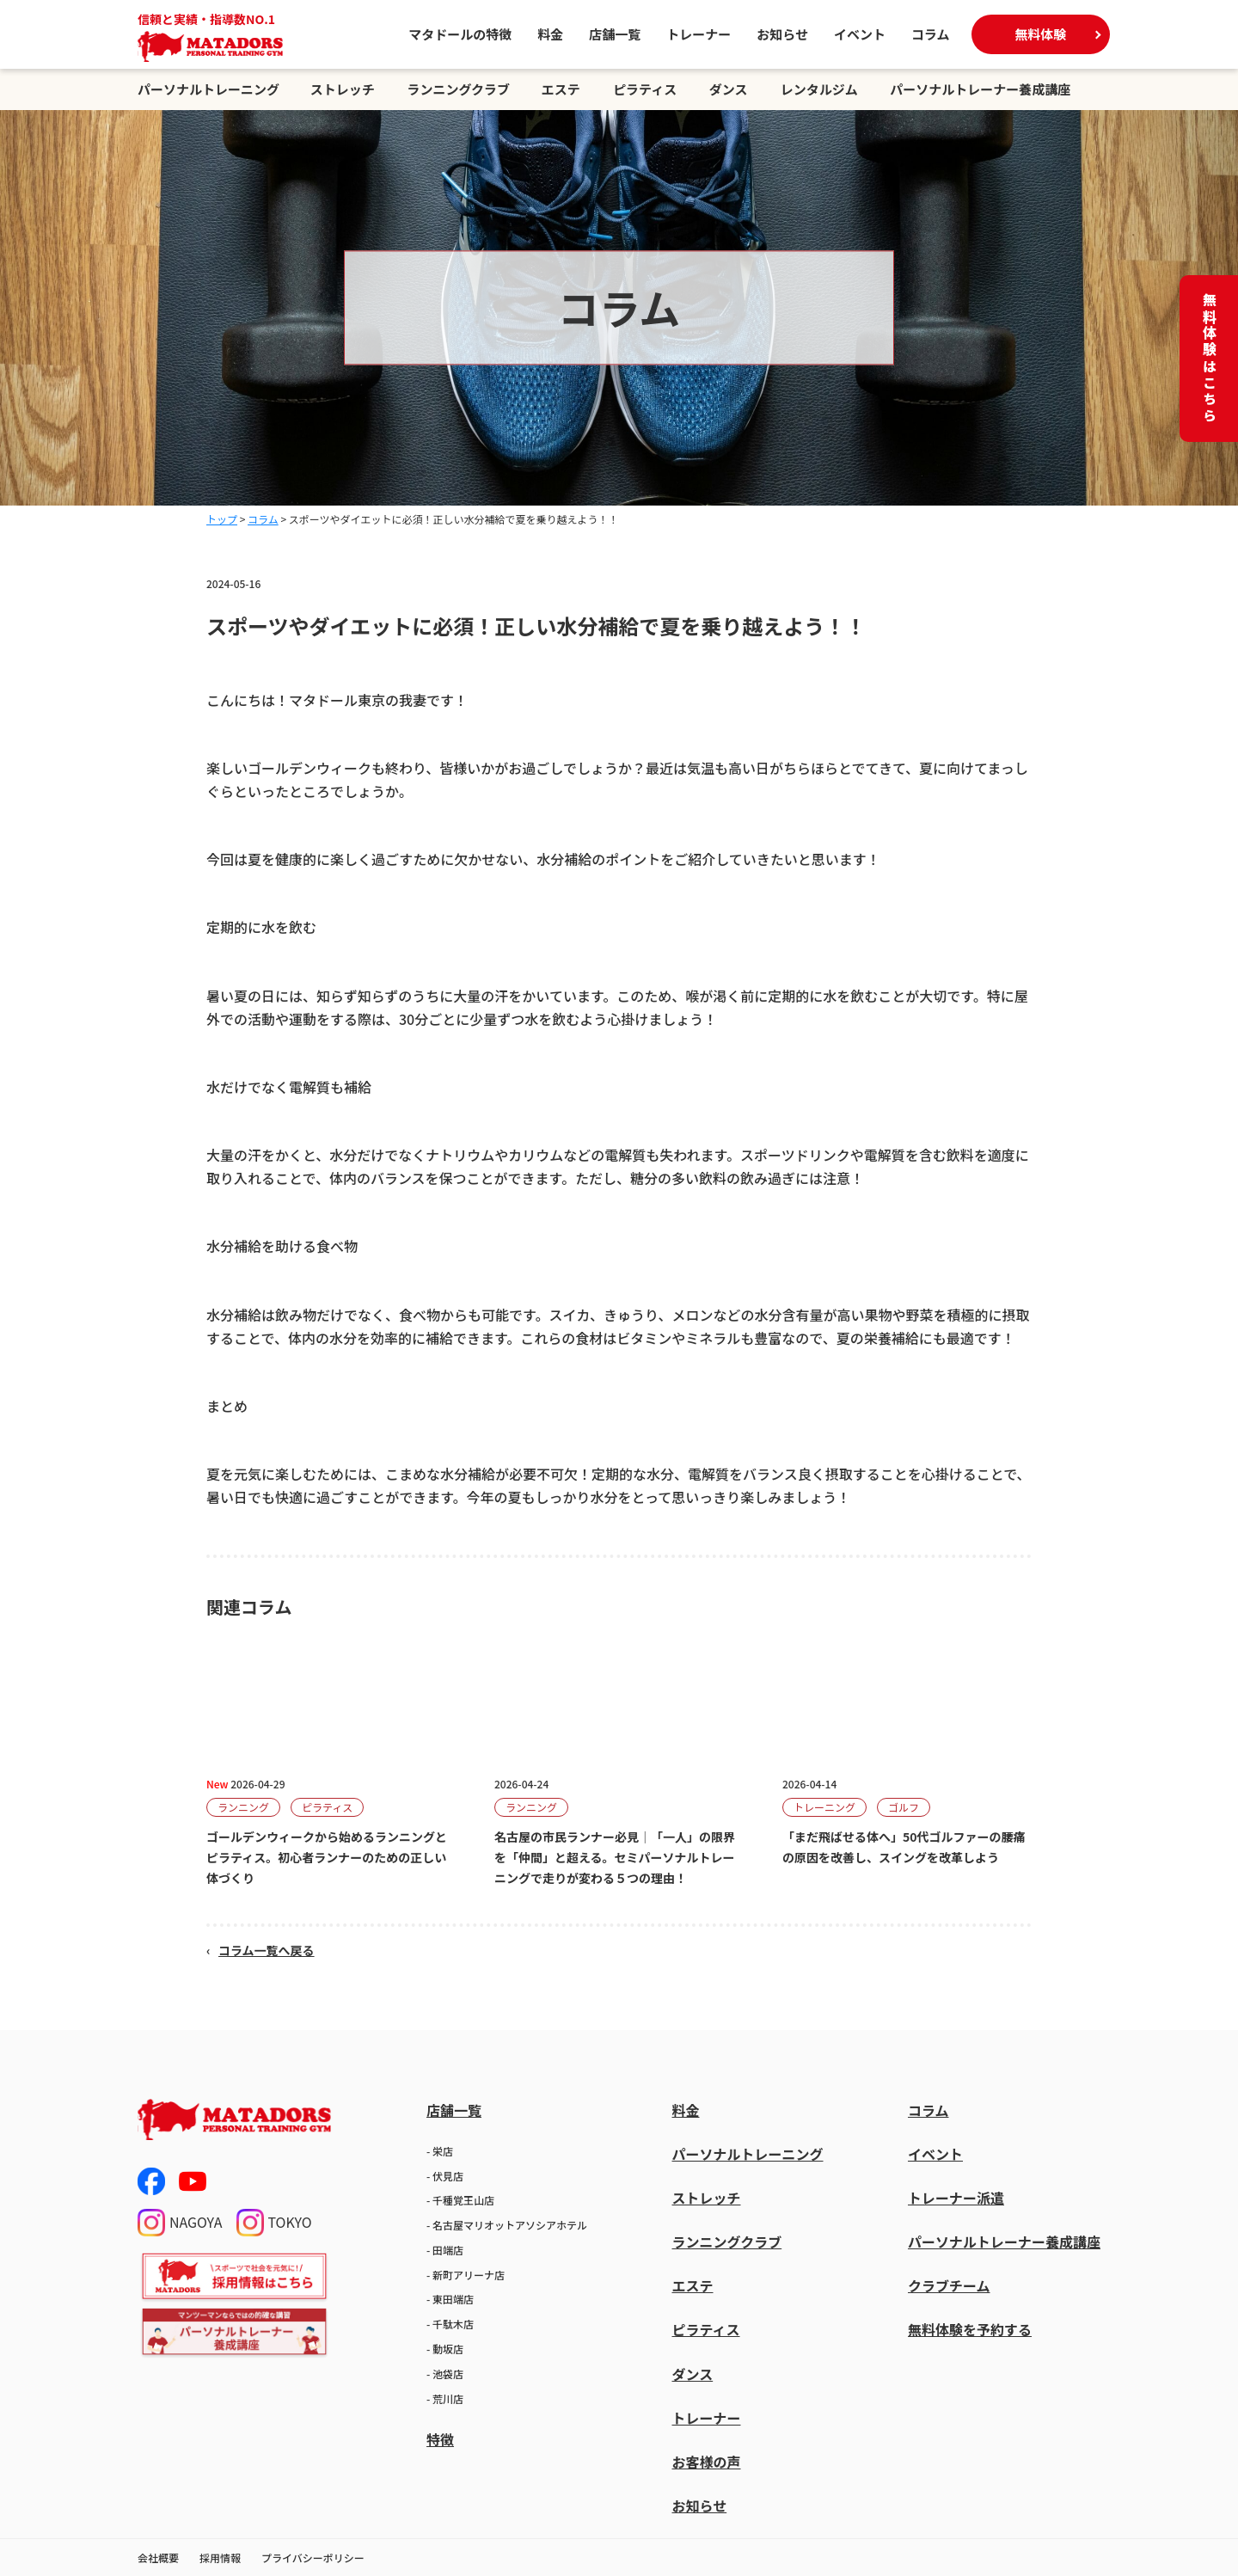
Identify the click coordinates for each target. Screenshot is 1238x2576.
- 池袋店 (444, 2373)
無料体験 (1040, 34)
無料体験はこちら (1209, 358)
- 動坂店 (444, 2348)
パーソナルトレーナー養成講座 (980, 89)
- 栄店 (439, 2151)
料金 (550, 34)
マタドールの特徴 (460, 34)
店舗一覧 (614, 34)
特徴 (440, 2439)
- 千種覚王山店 (460, 2200)
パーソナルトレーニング (208, 89)
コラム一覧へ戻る (266, 1950)
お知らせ (782, 34)
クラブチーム (949, 2285)
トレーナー (698, 34)
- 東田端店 (450, 2298)
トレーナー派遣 (956, 2197)
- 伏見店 (444, 2175)
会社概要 (158, 2557)
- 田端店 (444, 2249)
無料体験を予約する (970, 2329)
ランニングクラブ (458, 89)
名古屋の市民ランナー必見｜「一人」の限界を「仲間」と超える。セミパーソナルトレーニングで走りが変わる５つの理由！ (614, 1857)
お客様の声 (705, 2461)
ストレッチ (342, 89)
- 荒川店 (444, 2398)
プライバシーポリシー (313, 2557)
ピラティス (645, 89)
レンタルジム (819, 89)
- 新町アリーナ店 (465, 2274)
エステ (561, 89)
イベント (860, 34)
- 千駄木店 (450, 2323)
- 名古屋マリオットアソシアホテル (506, 2224)
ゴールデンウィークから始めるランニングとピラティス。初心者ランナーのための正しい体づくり (326, 1857)
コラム (930, 34)
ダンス (728, 89)
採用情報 (220, 2557)
